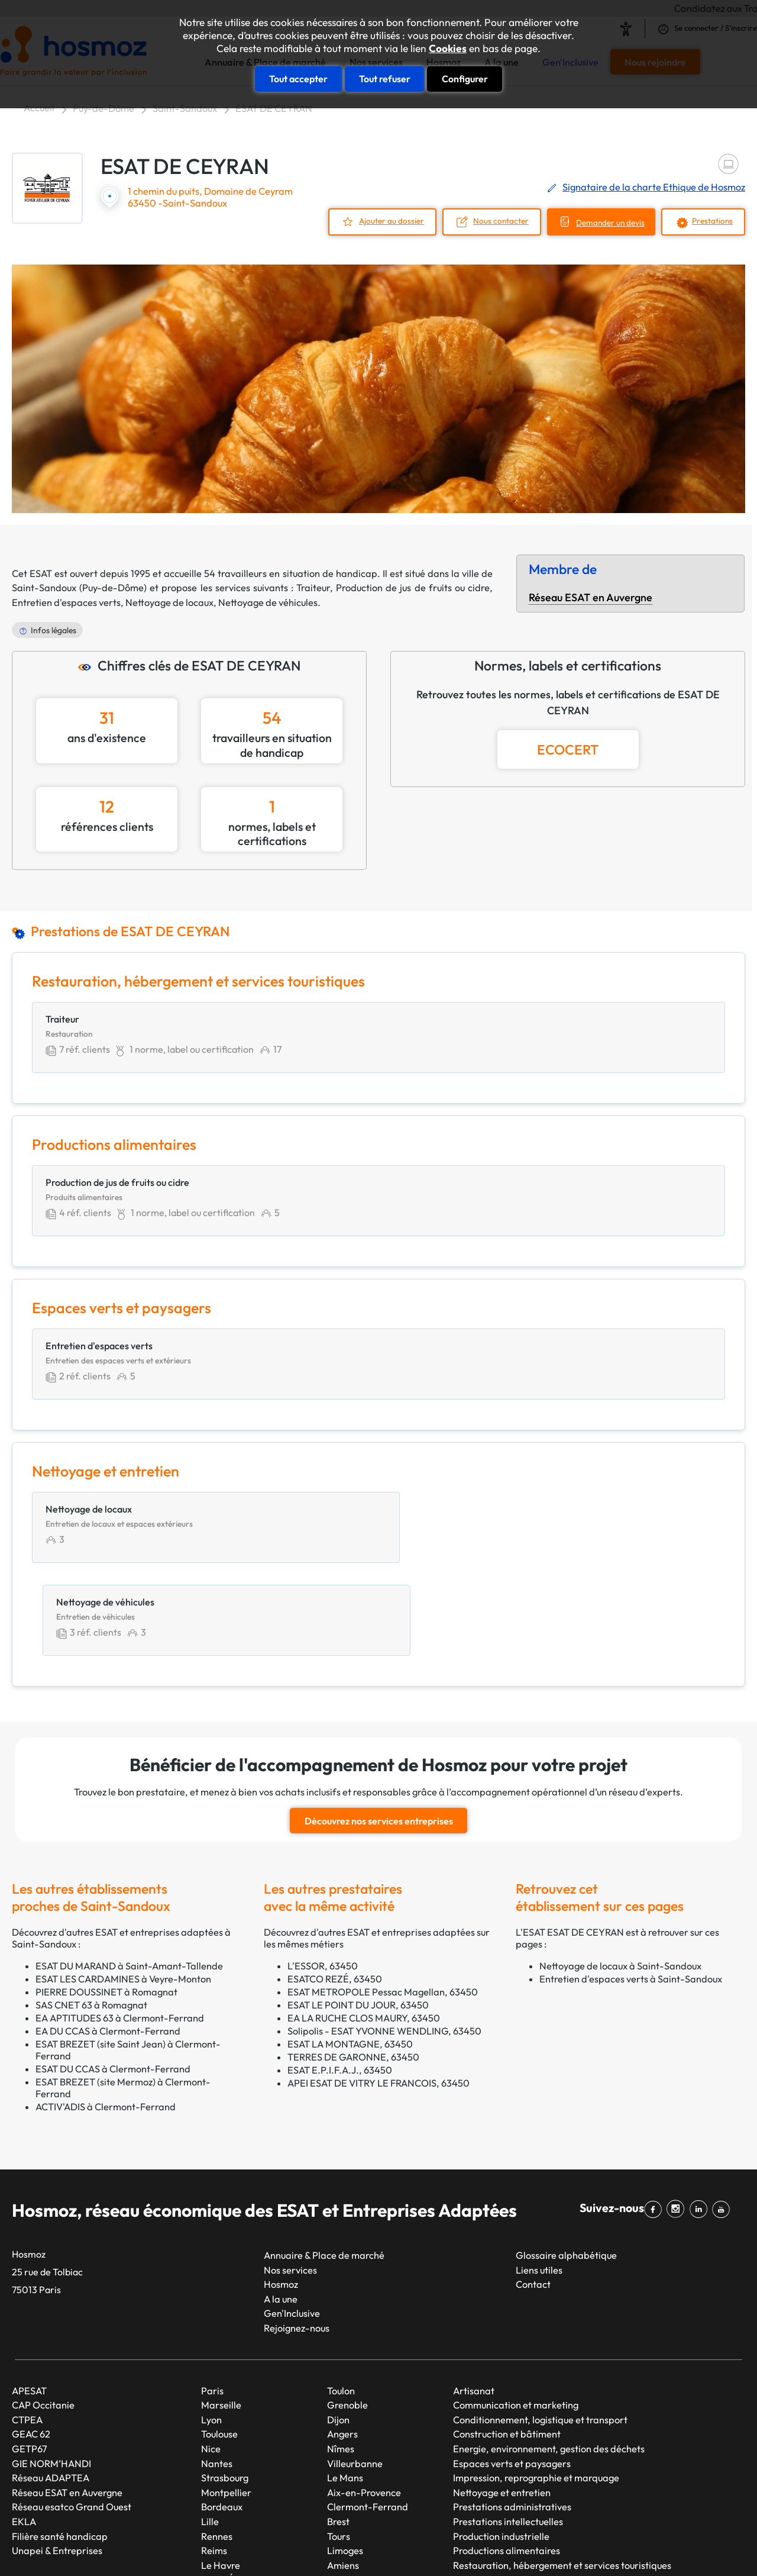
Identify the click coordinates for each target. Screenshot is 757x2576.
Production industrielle (501, 2448)
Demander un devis (606, 222)
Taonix (352, 2546)
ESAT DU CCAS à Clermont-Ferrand (112, 1980)
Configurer (465, 78)
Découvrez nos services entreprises (379, 1733)
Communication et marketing (515, 2317)
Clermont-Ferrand (367, 2419)
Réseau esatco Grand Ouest (71, 2419)
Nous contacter (493, 220)
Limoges (345, 2462)
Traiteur (313, 587)
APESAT (29, 2302)
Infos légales (53, 629)
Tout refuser (384, 78)
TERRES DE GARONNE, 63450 (353, 1968)
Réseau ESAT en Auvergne (590, 597)
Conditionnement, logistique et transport (540, 2331)
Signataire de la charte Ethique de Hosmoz (653, 187)
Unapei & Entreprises (57, 2462)
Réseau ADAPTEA (50, 2390)
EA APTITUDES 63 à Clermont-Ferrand (119, 1929)
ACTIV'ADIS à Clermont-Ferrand (105, 2018)
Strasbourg (224, 2390)
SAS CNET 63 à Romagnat (91, 1916)
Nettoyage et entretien (502, 2404)
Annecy (343, 2491)
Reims (214, 2462)
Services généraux (492, 2491)
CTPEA (27, 2331)
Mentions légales (470, 2546)
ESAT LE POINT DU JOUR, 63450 (358, 1916)
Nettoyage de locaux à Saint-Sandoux (620, 1877)
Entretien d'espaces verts (66, 601)
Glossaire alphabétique (566, 2166)
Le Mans (345, 2390)
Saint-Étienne (231, 2491)
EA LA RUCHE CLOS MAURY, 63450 (363, 1929)
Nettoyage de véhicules (268, 601)
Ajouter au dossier (383, 220)
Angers (342, 2346)
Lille (210, 2433)
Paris (212, 2302)
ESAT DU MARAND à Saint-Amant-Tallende (129, 1877)
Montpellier (226, 2404)
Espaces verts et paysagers (512, 2375)
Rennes (216, 2448)
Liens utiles (539, 2181)
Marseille (221, 2317)
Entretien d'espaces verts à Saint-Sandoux (630, 1890)
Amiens (343, 2476)
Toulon (341, 2302)
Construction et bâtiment (507, 2346)
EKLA (24, 2433)
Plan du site (400, 2546)
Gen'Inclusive (292, 2225)
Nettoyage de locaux (169, 601)
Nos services (290, 2181)
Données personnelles (593, 2546)
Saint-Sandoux (185, 108)
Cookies (448, 48)
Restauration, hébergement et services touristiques (562, 2476)
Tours (338, 2448)
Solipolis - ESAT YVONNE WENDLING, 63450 (384, 1942)
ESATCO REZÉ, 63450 (334, 1890)
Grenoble (347, 2317)
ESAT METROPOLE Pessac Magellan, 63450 (382, 1903)
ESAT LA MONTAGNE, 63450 (350, 1955)
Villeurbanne (355, 2375)
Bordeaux (221, 2419)
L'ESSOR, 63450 (322, 1877)
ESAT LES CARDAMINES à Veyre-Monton (123, 1890)
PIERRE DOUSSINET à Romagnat (106, 1903)
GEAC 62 (31, 2346)
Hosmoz (281, 2196)
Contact (533, 2196)
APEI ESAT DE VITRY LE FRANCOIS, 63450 (378, 1994)
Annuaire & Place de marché (324, 2166)
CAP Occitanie (43, 2317)
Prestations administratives (512, 2419)
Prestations (711, 220)
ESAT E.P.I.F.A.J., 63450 (339, 1981)
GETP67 (29, 2360)
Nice (211, 2360)
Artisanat (473, 2302)
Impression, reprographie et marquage (536, 2390)
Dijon (338, 2331)
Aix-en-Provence (364, 2404)
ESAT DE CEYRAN (273, 108)
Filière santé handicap (60, 2448)
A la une (280, 2210)
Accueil (39, 108)
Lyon (211, 2331)
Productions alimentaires (506, 2462)
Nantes (216, 2375)
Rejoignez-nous (296, 2239)
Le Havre (220, 2476)
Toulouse (219, 2346)
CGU (526, 2546)
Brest (338, 2433)
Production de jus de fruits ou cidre (413, 587)
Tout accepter (298, 78)
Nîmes (340, 2360)
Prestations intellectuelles (508, 2433)
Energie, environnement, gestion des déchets (549, 2360)
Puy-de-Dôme (103, 108)
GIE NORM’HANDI (51, 2375)
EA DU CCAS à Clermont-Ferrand (107, 1942)
